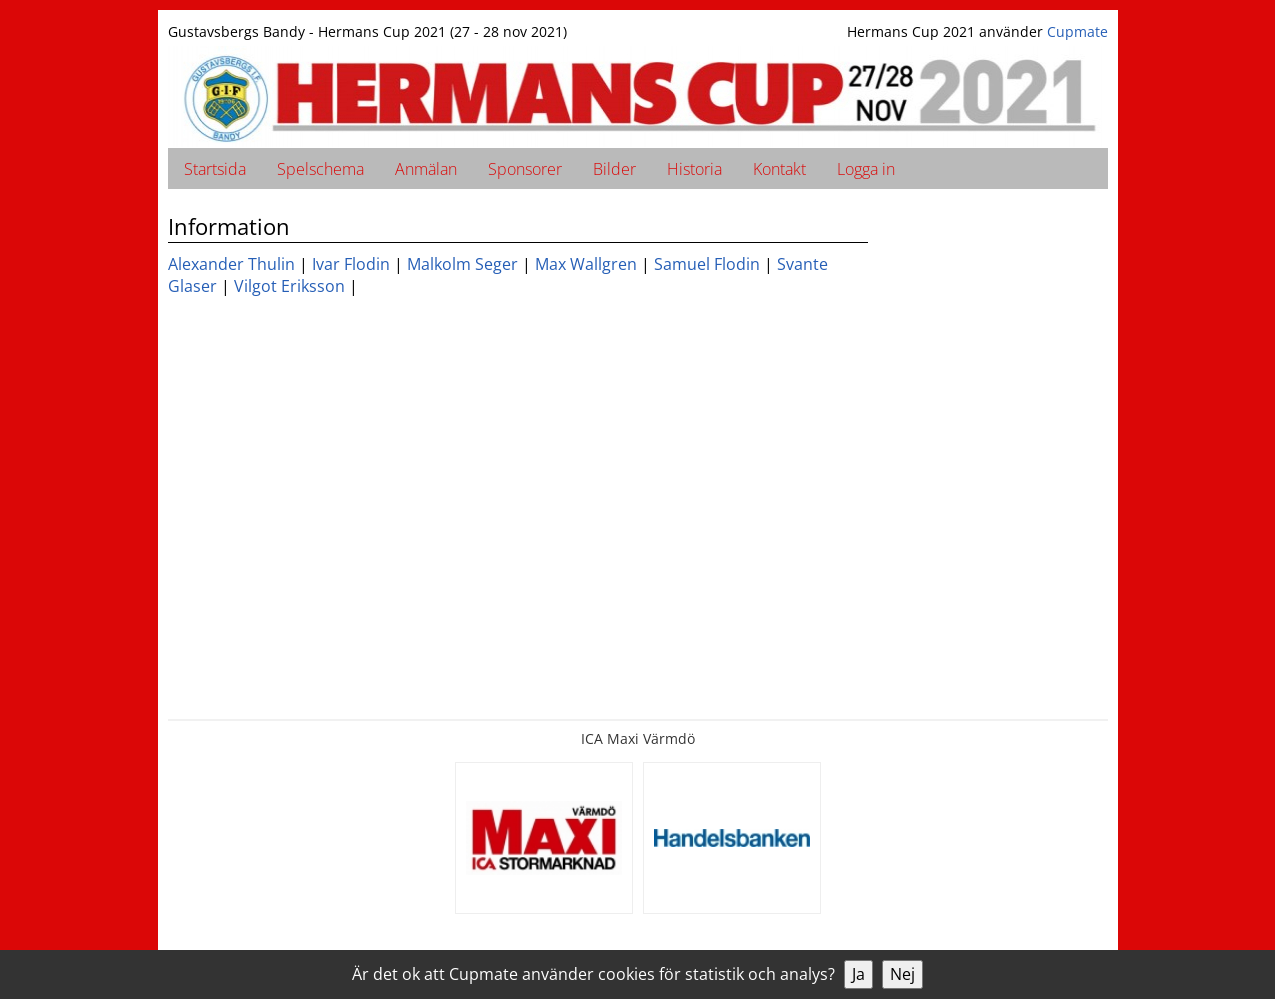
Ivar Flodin (351, 264)
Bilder (614, 169)
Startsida (215, 169)
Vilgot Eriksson (289, 286)
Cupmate (1077, 31)
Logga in (866, 169)
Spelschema (320, 169)
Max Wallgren (586, 264)
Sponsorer (525, 169)
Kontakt (779, 169)
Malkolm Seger (462, 264)
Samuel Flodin (707, 264)
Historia (694, 169)
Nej (902, 974)
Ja (858, 974)
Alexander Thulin (231, 264)
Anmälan (426, 169)
